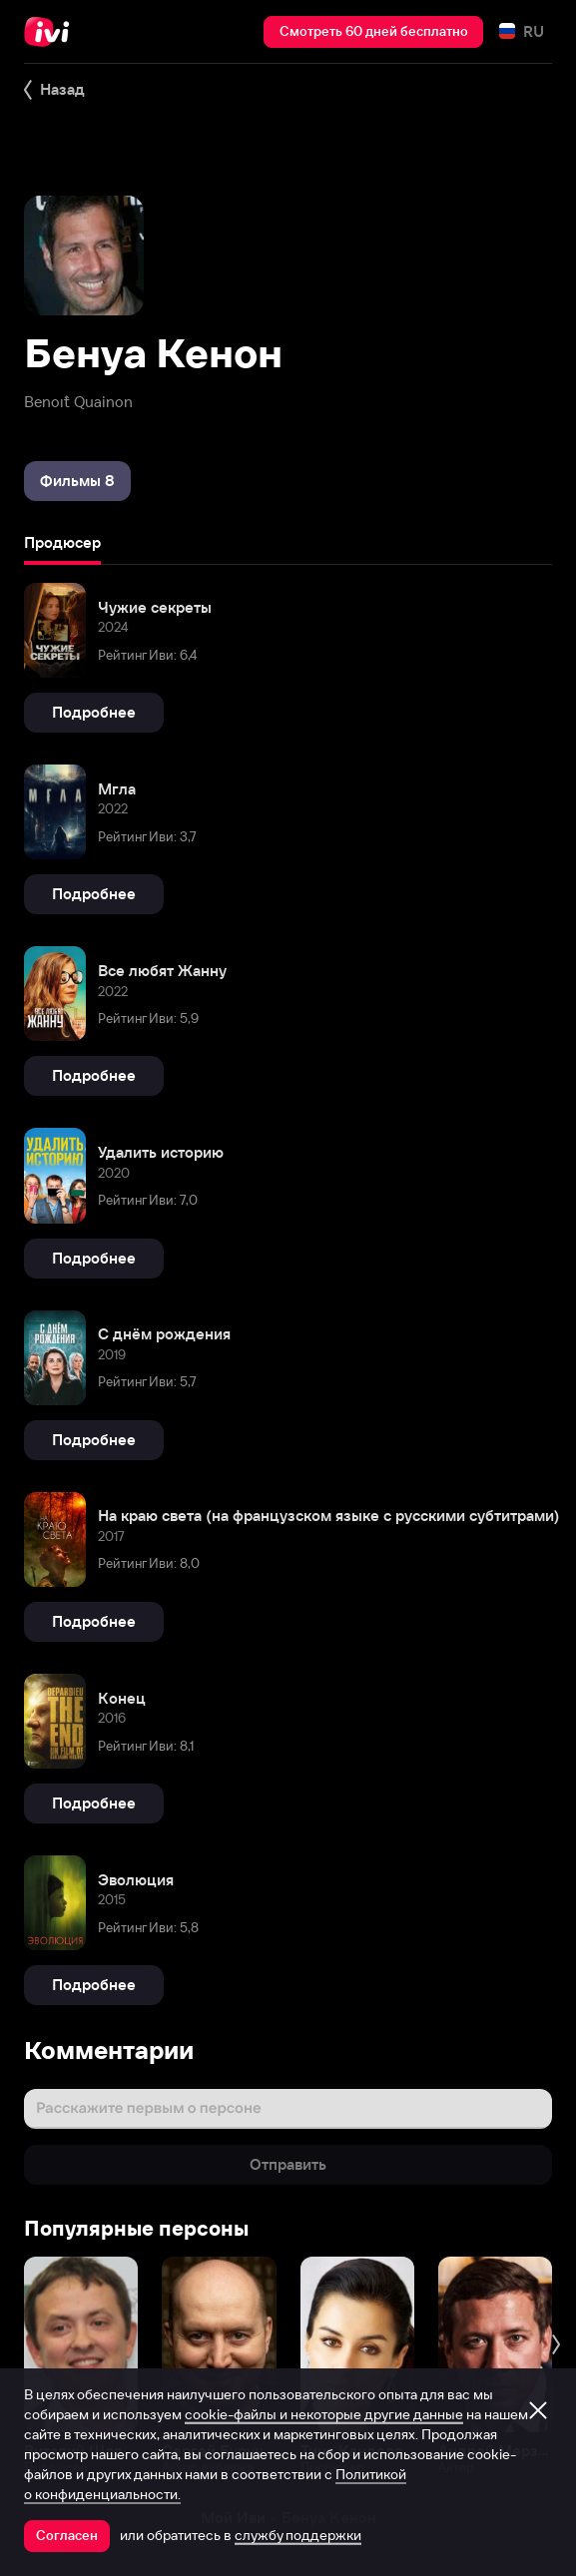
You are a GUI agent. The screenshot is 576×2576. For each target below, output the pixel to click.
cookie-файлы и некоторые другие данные (324, 2414)
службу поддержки (298, 2535)
